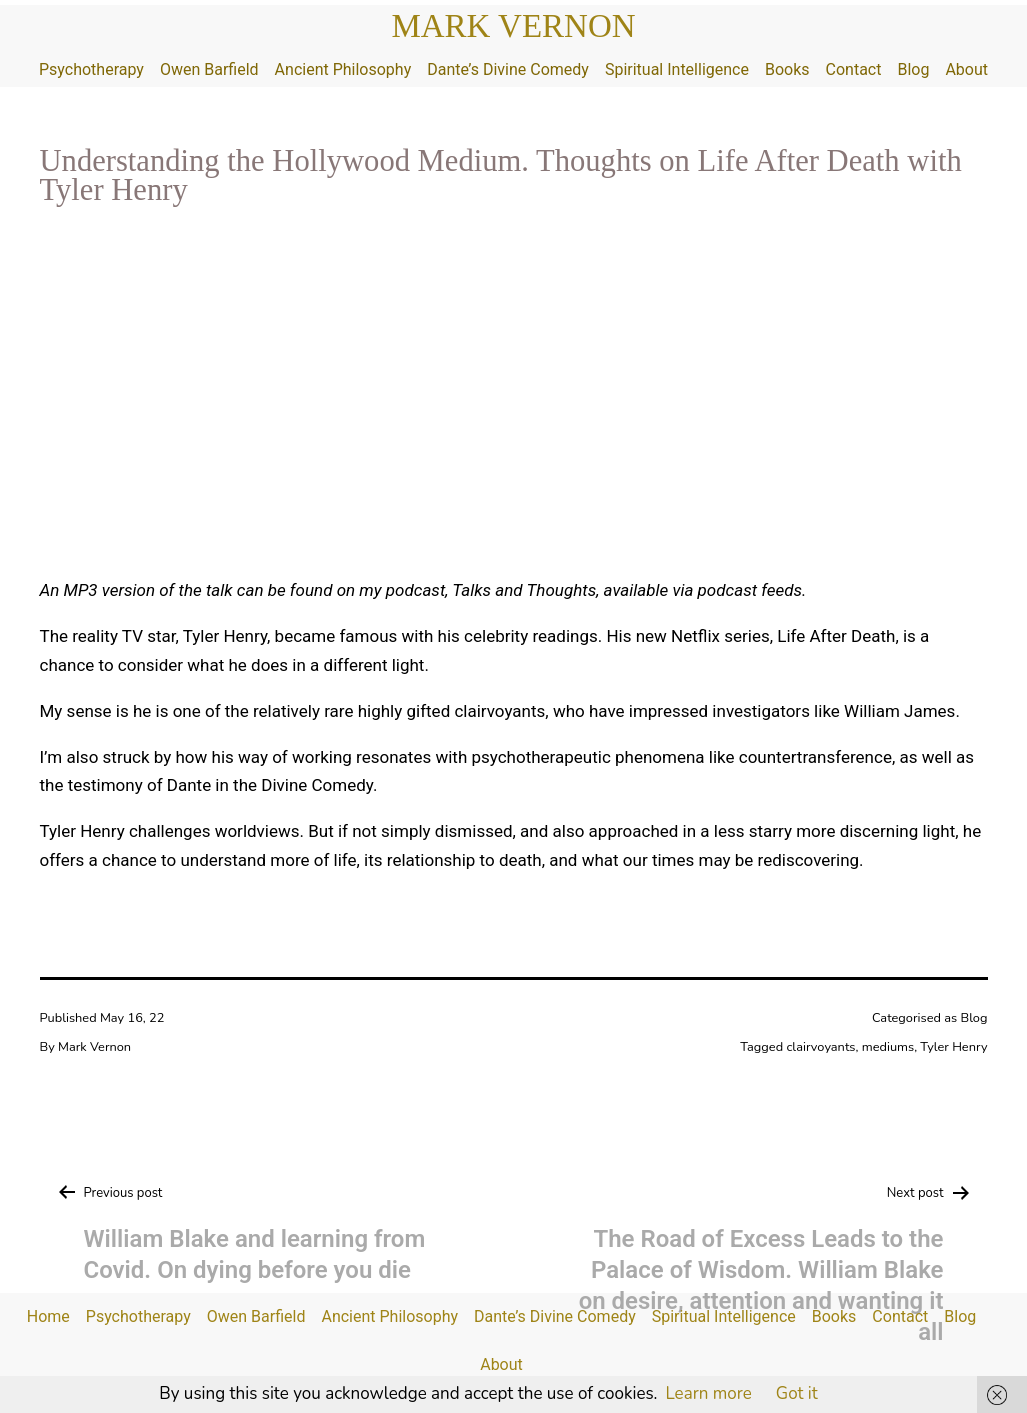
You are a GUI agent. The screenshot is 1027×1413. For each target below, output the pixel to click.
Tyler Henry (953, 1047)
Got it (797, 1393)
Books (787, 69)
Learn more (708, 1393)
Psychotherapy (91, 69)
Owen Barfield (209, 69)
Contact (854, 69)
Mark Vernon (513, 26)
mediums (888, 1047)
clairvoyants (820, 1047)
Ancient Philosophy (343, 69)
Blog (913, 69)
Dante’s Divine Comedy (508, 69)
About (966, 69)
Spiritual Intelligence (677, 69)
